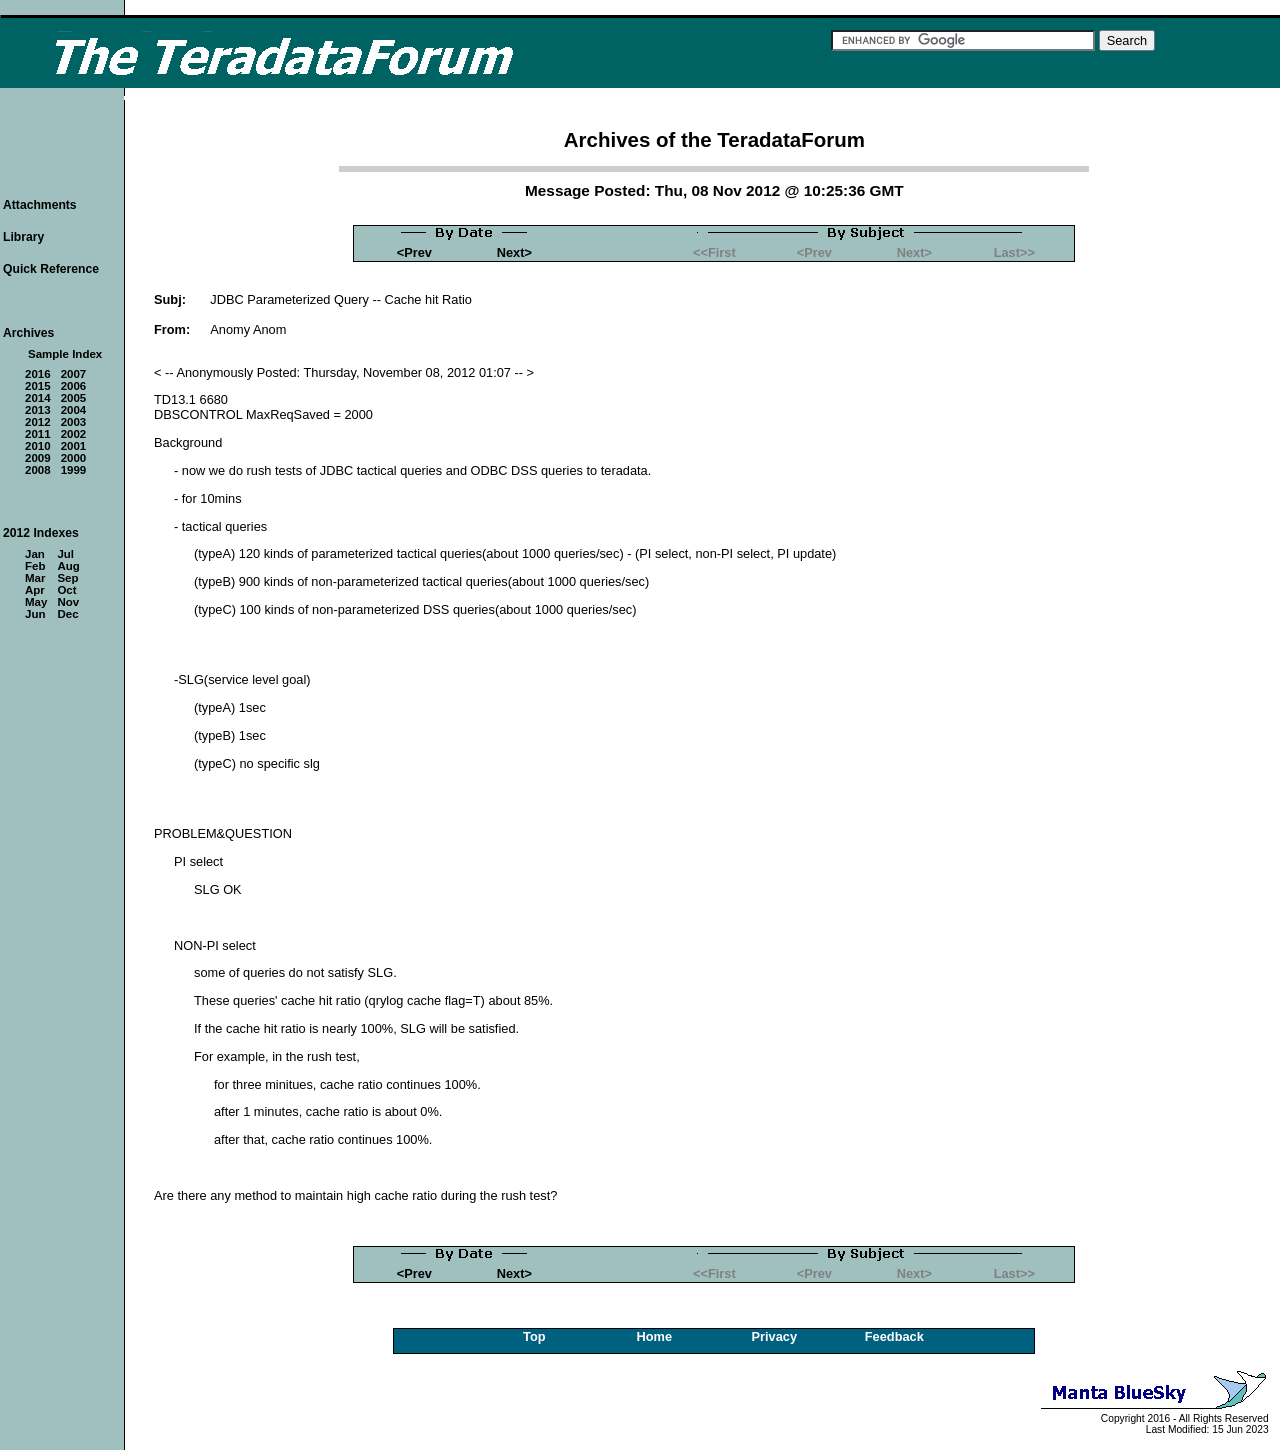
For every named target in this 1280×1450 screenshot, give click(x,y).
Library (23, 237)
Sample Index (65, 354)
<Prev (414, 252)
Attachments (40, 205)
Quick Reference (51, 269)
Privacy (775, 1336)
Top (534, 1336)
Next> (514, 252)
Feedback (894, 1336)
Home (655, 1336)
